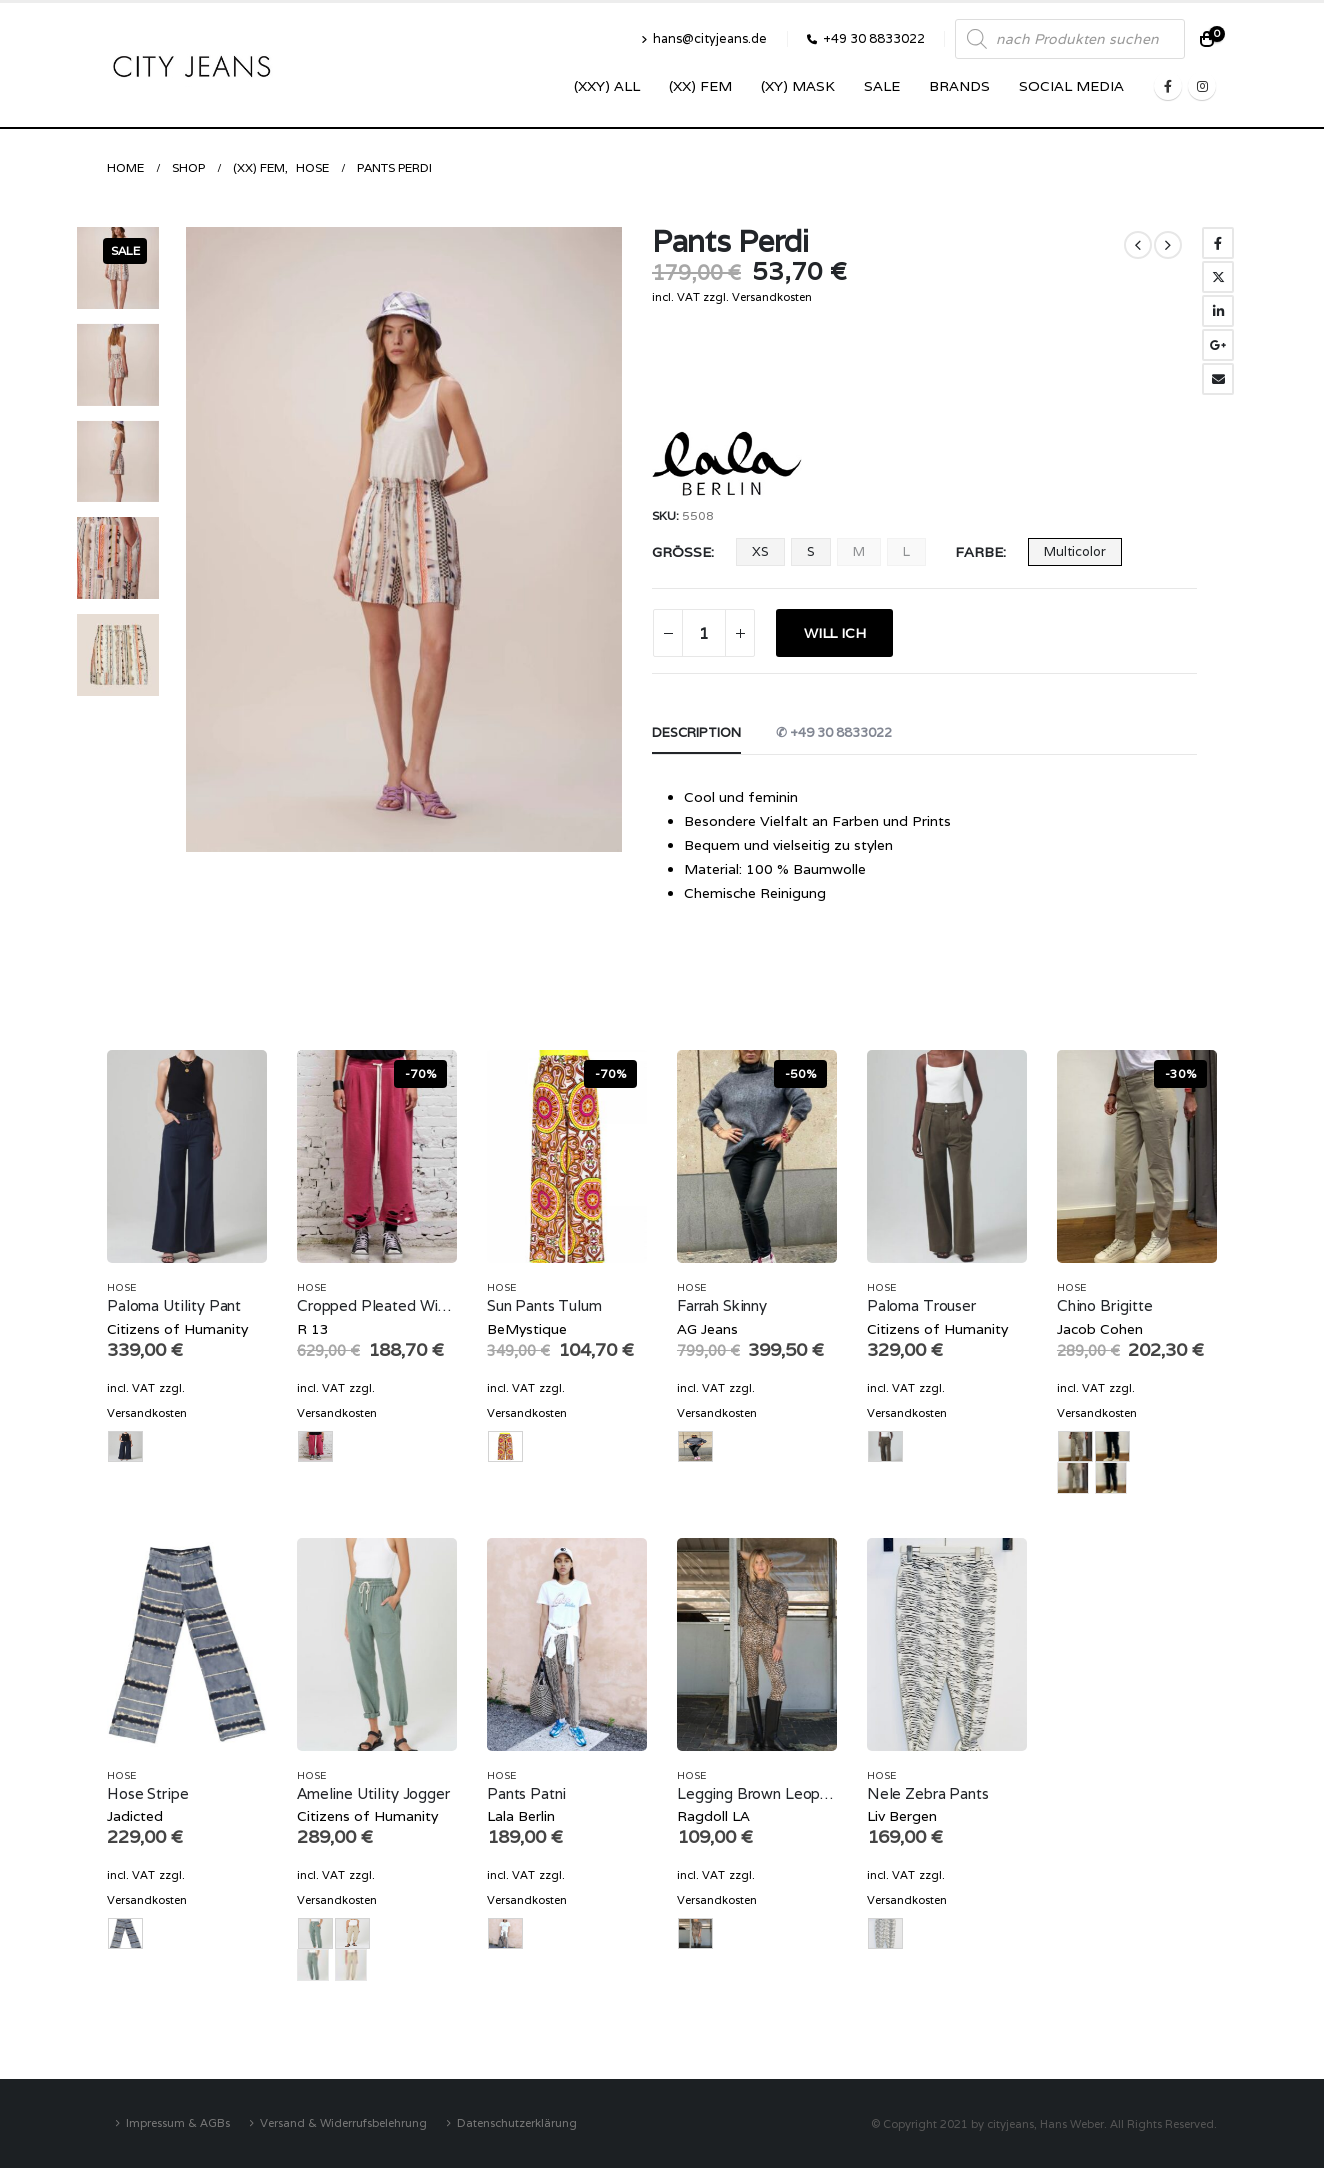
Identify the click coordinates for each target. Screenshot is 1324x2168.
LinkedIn (1218, 311)
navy (1111, 1478)
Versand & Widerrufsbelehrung (343, 2122)
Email (1218, 379)
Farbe (979, 552)
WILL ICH (834, 633)
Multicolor (1075, 551)
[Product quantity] (704, 633)
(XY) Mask (798, 86)
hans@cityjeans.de (704, 38)
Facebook (1218, 243)
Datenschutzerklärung (517, 2122)
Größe (681, 552)
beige (1073, 1478)
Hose (121, 1287)
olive (313, 1965)
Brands (959, 86)
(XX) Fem (700, 86)
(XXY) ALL (607, 86)
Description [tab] (696, 732)
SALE (882, 86)
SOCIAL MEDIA (1071, 86)
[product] (187, 1156)
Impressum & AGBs (178, 2122)
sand (351, 1965)
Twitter (1218, 277)
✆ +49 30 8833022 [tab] (834, 732)
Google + (1218, 345)
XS (760, 551)
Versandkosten (772, 297)
